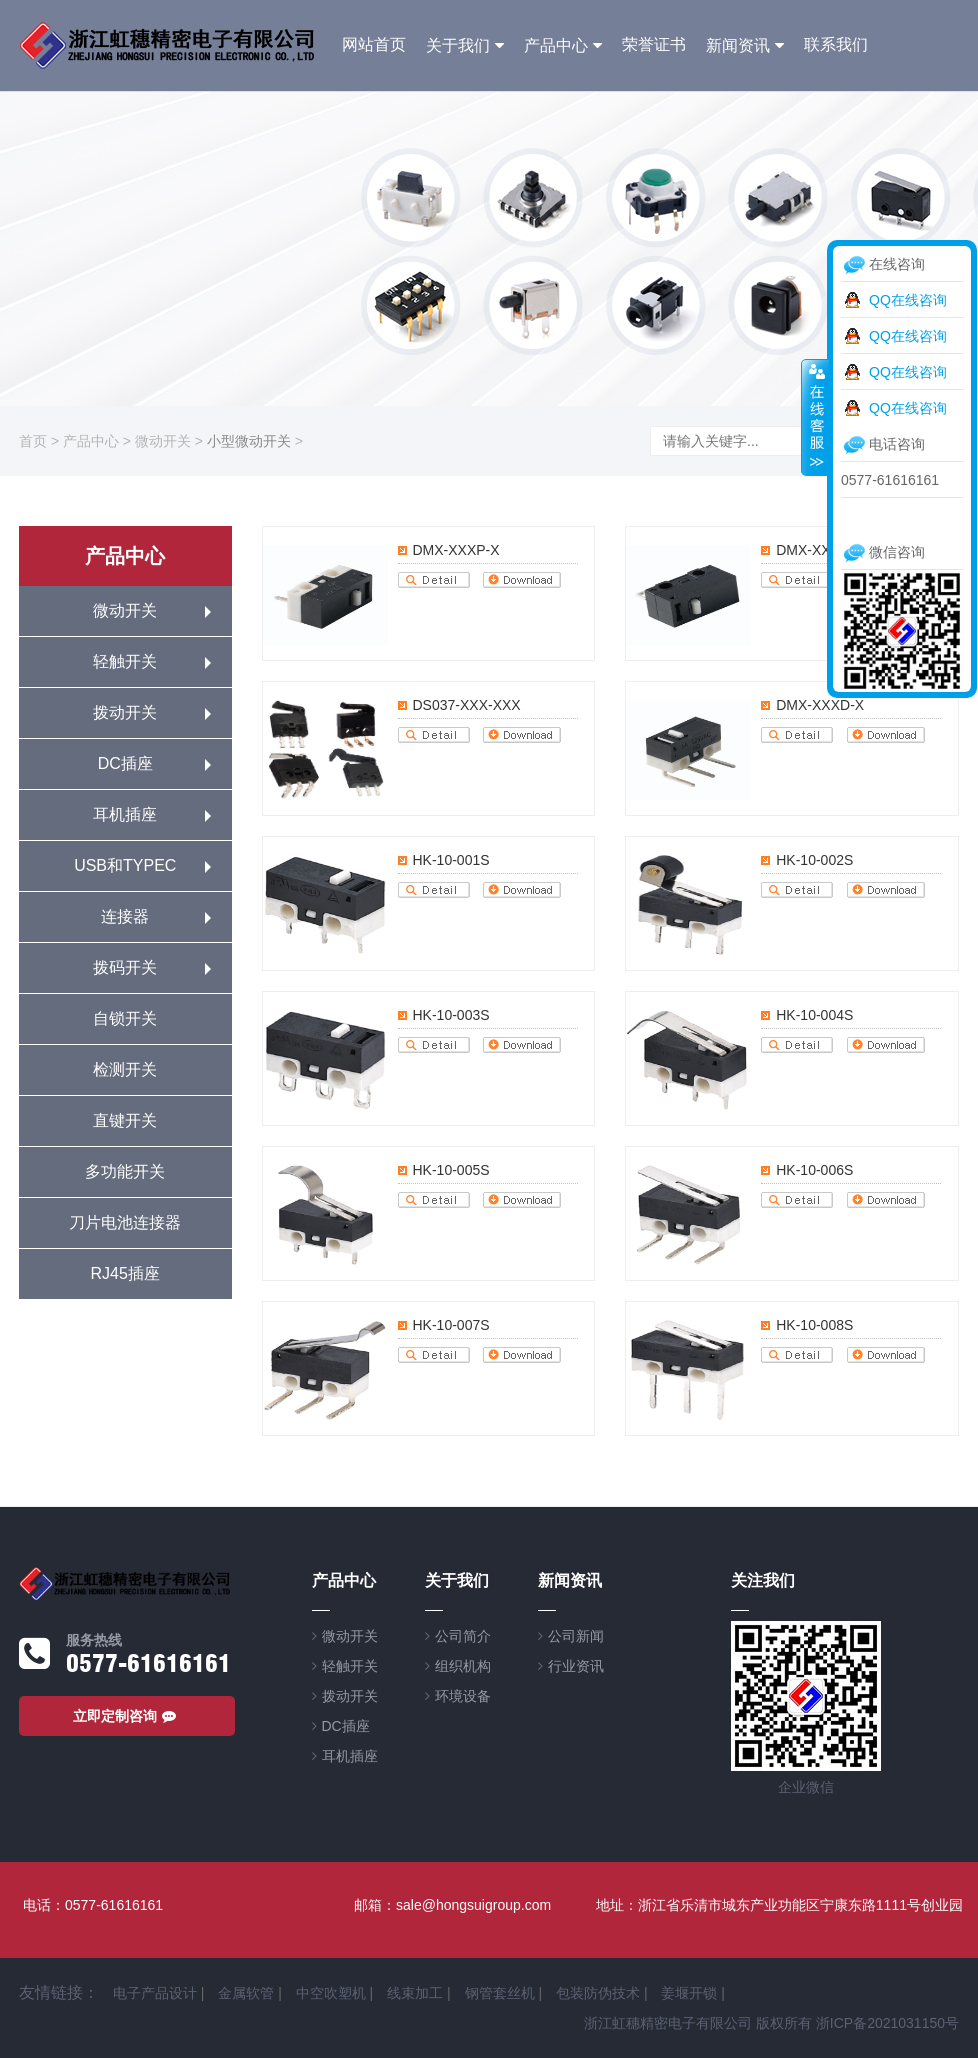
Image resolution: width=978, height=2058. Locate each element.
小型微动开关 (249, 441)
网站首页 (374, 44)
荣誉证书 (654, 44)
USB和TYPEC (125, 865)
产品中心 (556, 45)
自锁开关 (125, 1018)
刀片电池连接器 (125, 1222)
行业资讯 (576, 1666)
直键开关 (125, 1120)
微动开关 (163, 441)
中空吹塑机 (331, 1993)
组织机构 (463, 1666)
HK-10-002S (814, 860)
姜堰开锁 (689, 1993)
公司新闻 (576, 1636)
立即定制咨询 (127, 1716)
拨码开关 (125, 967)
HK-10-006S (814, 1170)
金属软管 (246, 1993)
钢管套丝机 (500, 1993)
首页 (33, 441)
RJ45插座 (125, 1273)
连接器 (125, 916)
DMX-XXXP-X (456, 550)
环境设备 (463, 1696)
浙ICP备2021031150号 (887, 2023)
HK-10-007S (451, 1325)
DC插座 (125, 763)
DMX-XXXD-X (820, 705)
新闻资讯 (738, 45)
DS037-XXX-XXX (467, 705)
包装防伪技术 (598, 1993)
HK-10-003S (451, 1015)
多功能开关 (125, 1171)
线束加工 (415, 1993)
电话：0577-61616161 (93, 1905)
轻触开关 (125, 661)
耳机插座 (125, 814)
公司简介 (463, 1636)
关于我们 (458, 45)
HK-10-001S (451, 860)
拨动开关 (125, 712)
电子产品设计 (155, 1993)
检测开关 (125, 1069)
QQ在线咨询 (908, 300)
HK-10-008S (814, 1325)
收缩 (815, 417)
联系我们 (836, 44)
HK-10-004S (814, 1015)
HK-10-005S (451, 1170)
